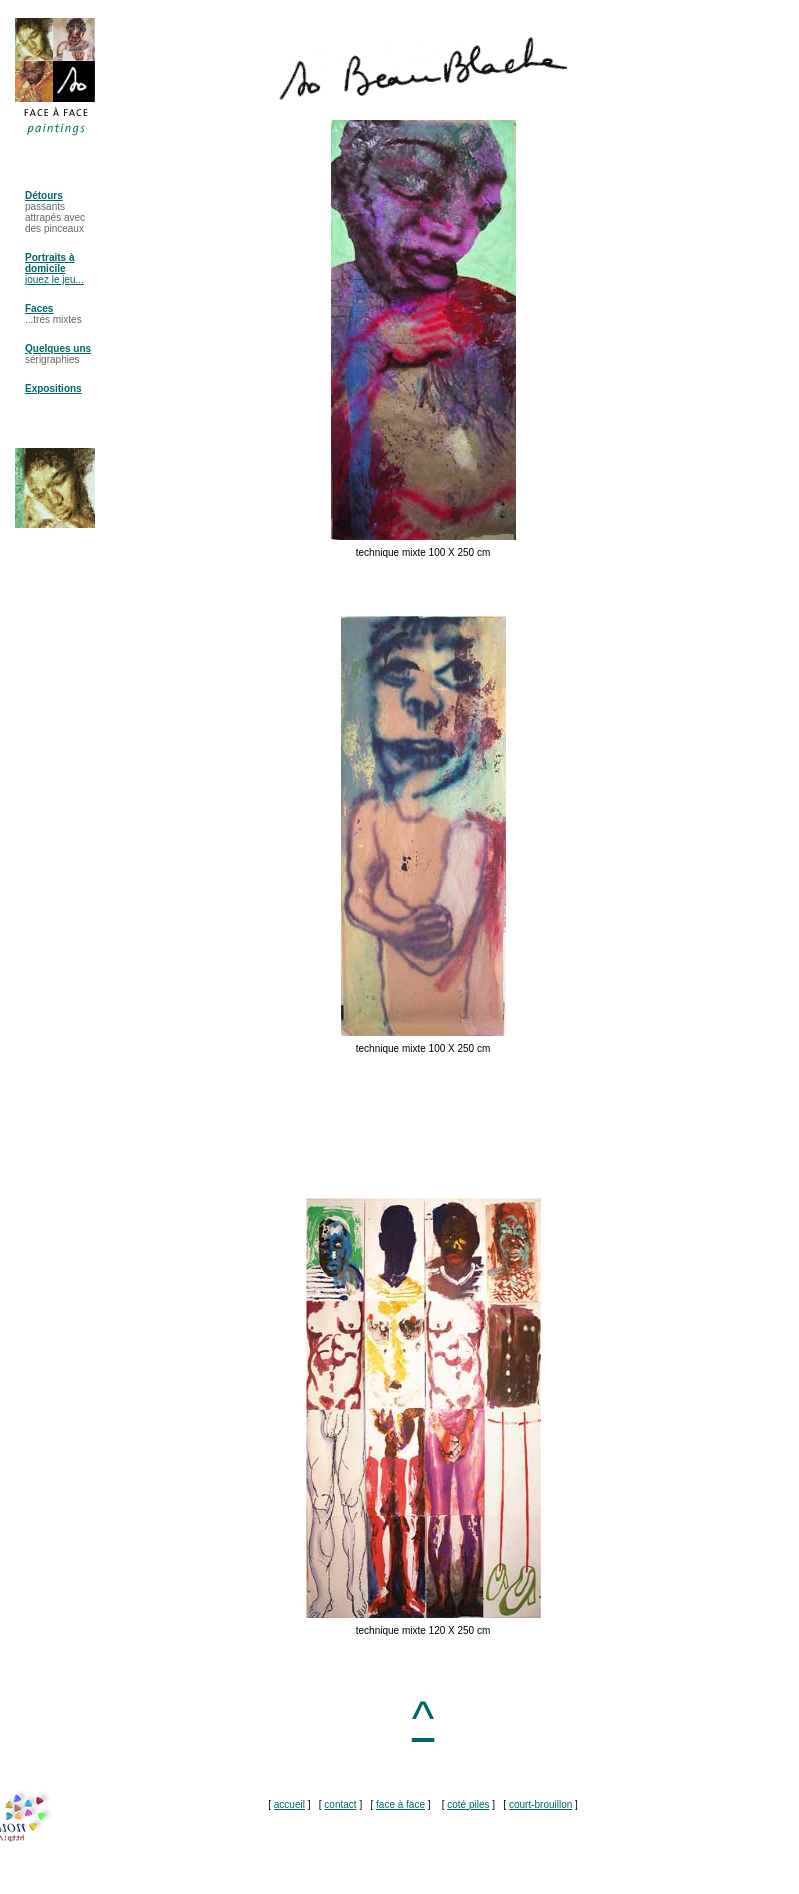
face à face (400, 1804)
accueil (289, 1804)
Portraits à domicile (49, 263)
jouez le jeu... (54, 279)
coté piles (468, 1804)
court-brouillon (540, 1804)
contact (340, 1804)
